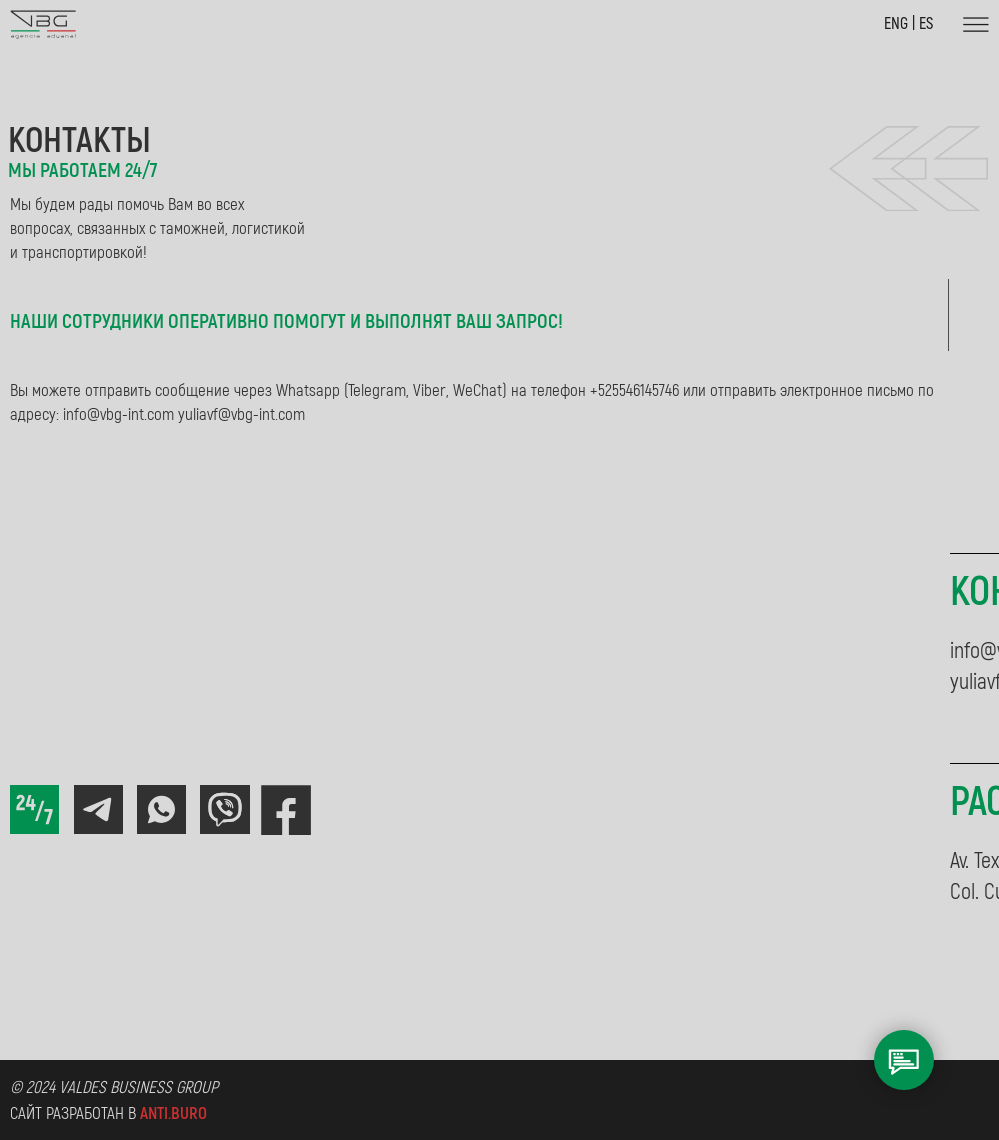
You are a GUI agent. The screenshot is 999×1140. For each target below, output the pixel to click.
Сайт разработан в (108, 1113)
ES (926, 24)
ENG (898, 24)
